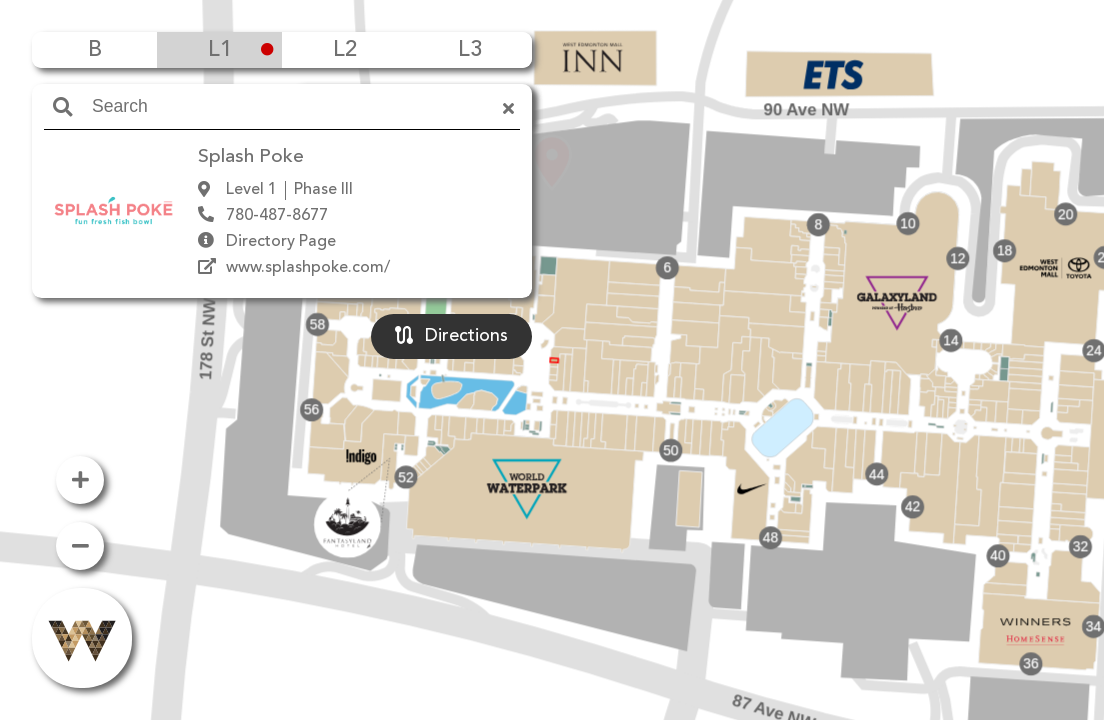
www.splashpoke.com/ (308, 268)
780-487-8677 (277, 216)
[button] (552, 331)
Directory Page (281, 242)
